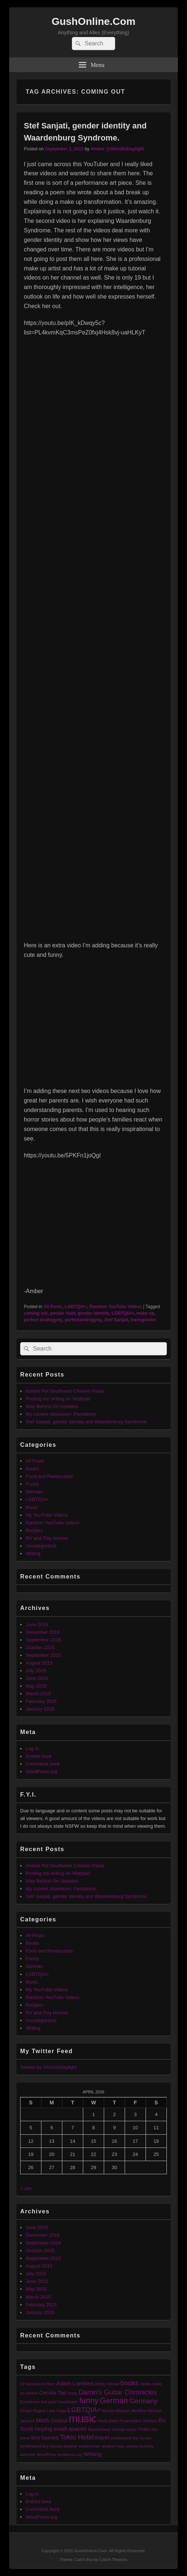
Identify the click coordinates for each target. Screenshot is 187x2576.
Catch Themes (113, 2559)
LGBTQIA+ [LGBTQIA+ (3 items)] (84, 2410)
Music (32, 1507)
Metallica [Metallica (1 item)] (139, 2410)
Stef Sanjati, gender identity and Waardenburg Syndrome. (87, 1421)
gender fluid (62, 1313)
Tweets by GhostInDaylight (48, 2067)
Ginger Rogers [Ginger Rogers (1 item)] (32, 2410)
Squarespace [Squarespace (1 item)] (99, 2429)
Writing (33, 1553)
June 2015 (37, 1678)
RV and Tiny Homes (47, 1538)
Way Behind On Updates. (52, 1406)
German (34, 1491)
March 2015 (38, 1693)
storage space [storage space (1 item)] (124, 2429)
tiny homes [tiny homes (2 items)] (45, 2437)
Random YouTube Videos (115, 1306)
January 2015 (40, 1709)
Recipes (34, 1530)
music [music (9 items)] (83, 2418)
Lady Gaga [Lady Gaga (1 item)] (56, 2410)
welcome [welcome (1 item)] (28, 2454)
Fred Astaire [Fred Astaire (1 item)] (67, 2402)
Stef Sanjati (116, 1319)
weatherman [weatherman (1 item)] (89, 2446)
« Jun (26, 2188)
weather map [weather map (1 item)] (113, 2446)
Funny (32, 1484)
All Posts (52, 1306)
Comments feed (42, 1764)
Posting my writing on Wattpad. (58, 1398)
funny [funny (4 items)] (88, 2400)
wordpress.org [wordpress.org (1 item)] (70, 2454)
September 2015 (43, 1655)
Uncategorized (41, 1546)
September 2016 (43, 1640)
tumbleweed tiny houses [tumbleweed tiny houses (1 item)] (41, 2446)
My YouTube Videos (47, 1515)
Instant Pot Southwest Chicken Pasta (65, 1391)
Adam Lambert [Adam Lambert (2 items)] (74, 2383)
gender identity (93, 1313)
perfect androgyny (43, 1319)
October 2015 (40, 1647)
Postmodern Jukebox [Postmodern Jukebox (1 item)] (138, 2421)
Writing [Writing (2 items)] (92, 2454)
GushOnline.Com (94, 21)
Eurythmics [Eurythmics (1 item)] (30, 2402)
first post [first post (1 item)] (48, 2402)
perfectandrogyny (83, 1319)
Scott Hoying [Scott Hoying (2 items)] (36, 2429)
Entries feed (38, 1756)
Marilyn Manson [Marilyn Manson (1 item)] (116, 2410)
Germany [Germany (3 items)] (143, 2401)
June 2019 (37, 1624)
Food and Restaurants (49, 1476)
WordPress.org (41, 1771)
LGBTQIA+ (76, 1306)
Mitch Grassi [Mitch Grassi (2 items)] (51, 2420)
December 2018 (43, 1632)
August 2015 (39, 1663)
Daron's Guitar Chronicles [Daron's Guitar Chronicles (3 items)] (118, 2392)
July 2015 (36, 1670)
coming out (36, 1313)
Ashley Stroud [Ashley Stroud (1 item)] (107, 2384)
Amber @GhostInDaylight (117, 148)
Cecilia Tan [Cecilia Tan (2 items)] (53, 2392)
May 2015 (36, 1686)
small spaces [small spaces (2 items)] (70, 2429)
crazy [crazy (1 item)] (72, 2393)
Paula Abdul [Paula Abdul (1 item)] (108, 2421)
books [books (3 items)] (129, 2383)
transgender (143, 1319)
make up (145, 1313)
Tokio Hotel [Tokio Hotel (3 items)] (77, 2437)
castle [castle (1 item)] (145, 2384)
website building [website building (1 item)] (139, 2446)
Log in (32, 1748)
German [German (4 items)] (114, 2400)
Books (32, 1468)
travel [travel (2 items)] (102, 2437)
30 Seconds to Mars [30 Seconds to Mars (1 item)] (37, 2384)
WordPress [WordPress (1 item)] (46, 2454)
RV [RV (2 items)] (162, 2420)
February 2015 (41, 1701)
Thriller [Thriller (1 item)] (144, 2429)
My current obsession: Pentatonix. (62, 1414)
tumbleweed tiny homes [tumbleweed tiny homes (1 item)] (130, 2438)
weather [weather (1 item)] (70, 2446)
